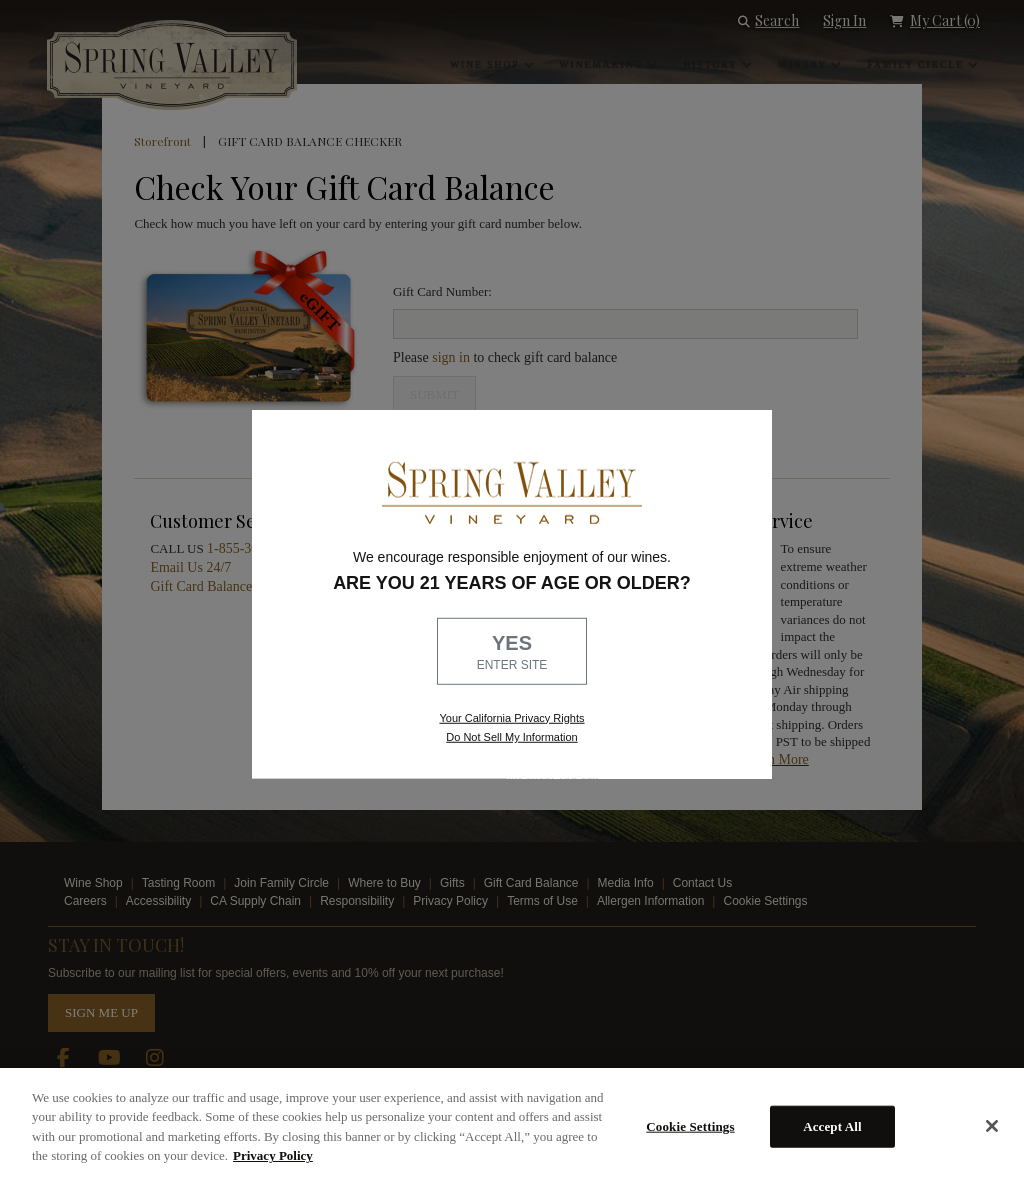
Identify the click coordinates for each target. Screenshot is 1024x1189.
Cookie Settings (690, 1126)
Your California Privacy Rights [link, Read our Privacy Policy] (511, 717)
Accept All (832, 1126)
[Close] (992, 1126)
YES (512, 653)
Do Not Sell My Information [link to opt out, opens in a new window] (511, 737)
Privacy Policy (273, 1155)
